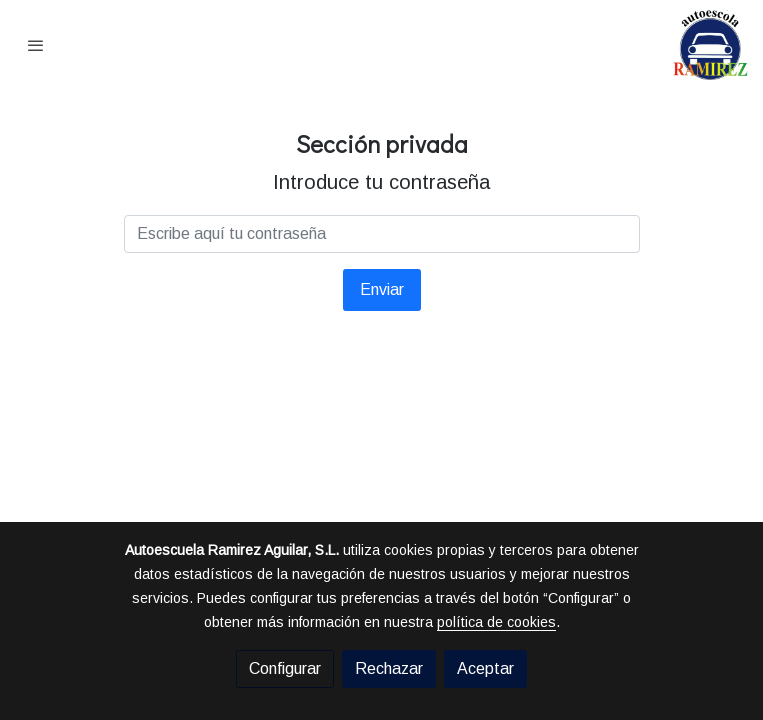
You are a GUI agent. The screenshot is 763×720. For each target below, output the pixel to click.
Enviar (382, 289)
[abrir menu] (36, 45)
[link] (711, 45)
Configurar (285, 668)
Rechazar (389, 668)
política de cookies (496, 622)
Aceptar (485, 668)
